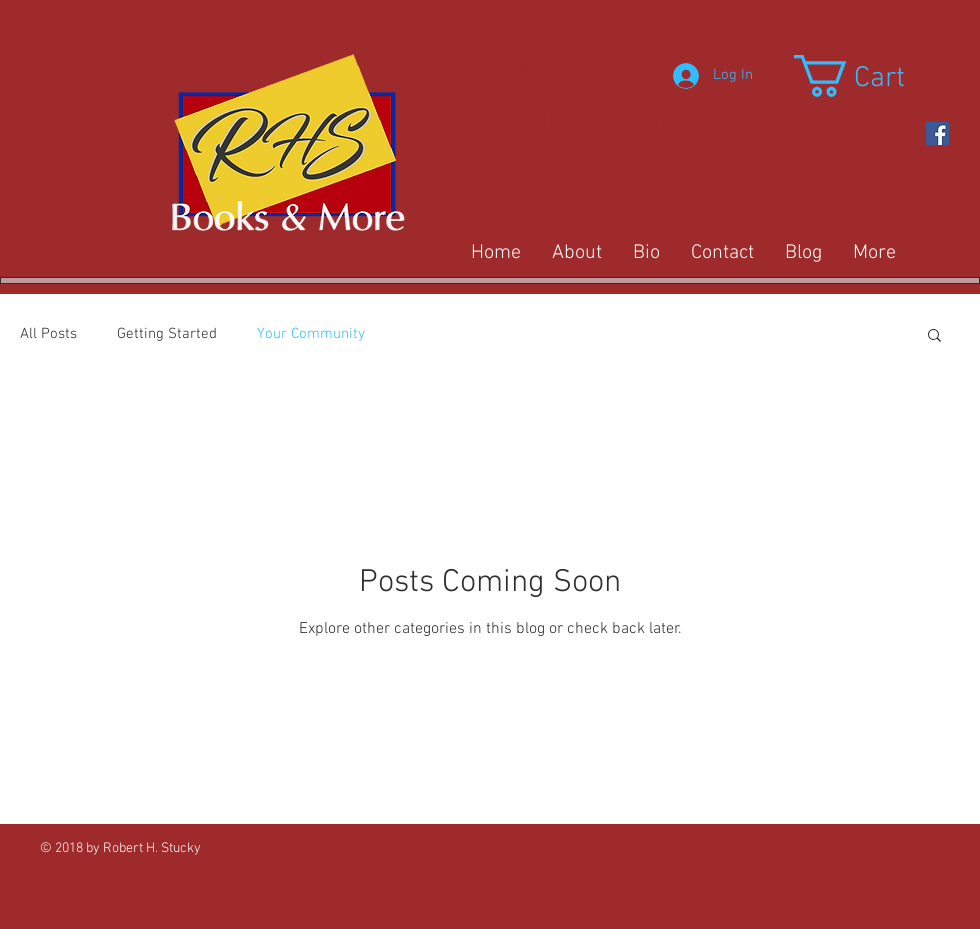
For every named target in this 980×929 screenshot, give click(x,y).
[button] (874, 76)
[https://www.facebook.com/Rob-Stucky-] (937, 133)
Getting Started (167, 334)
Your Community (311, 334)
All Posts (48, 334)
